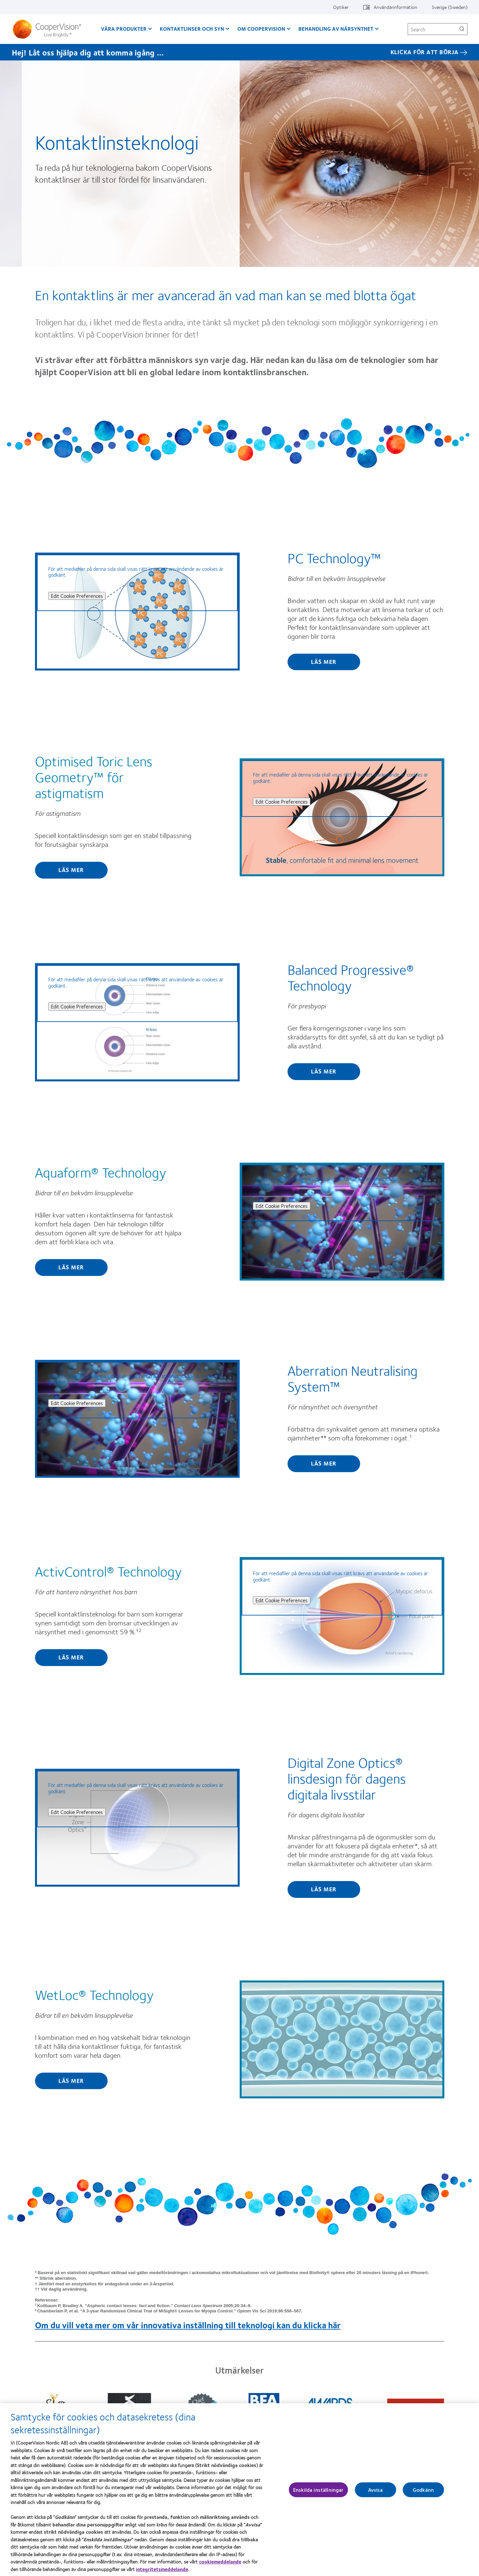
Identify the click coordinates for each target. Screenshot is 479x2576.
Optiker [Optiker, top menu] (341, 7)
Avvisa (375, 2493)
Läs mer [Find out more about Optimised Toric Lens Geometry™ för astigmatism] (71, 869)
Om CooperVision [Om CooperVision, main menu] (261, 28)
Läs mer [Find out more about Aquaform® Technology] (71, 1267)
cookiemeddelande (220, 2565)
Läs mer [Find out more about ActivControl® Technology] (71, 1657)
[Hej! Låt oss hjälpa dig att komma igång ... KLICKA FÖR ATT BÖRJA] (239, 52)
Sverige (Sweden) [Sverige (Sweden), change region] (449, 7)
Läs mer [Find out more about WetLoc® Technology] (71, 2080)
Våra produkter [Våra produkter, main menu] (124, 28)
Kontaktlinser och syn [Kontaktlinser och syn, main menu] (192, 28)
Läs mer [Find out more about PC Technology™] (323, 661)
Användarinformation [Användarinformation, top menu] (395, 7)
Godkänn (423, 2493)
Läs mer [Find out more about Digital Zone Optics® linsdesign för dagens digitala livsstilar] (323, 1889)
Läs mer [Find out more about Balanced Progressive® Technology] (323, 1071)
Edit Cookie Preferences (77, 596)
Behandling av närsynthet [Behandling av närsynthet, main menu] (335, 28)
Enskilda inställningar (318, 2493)
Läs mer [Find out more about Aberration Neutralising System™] (323, 1463)
